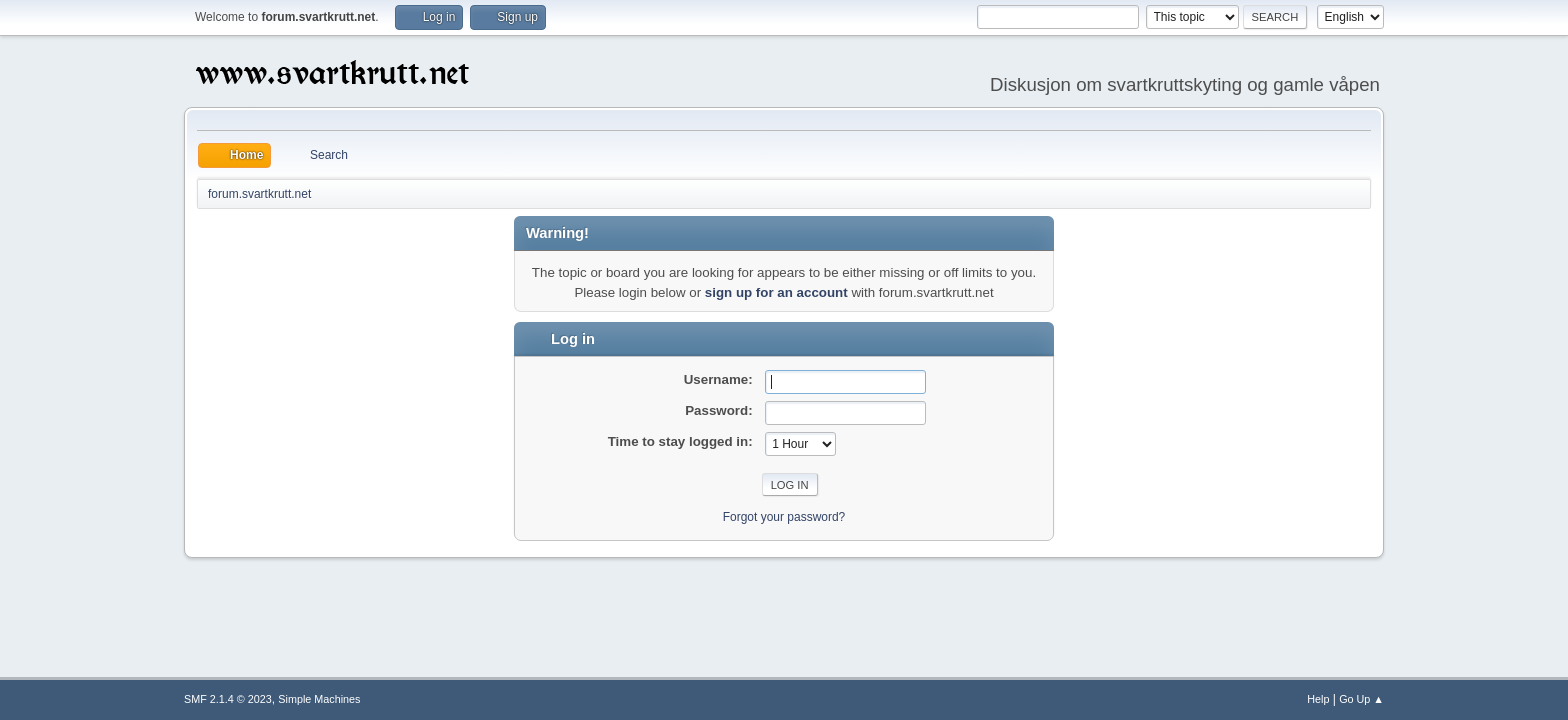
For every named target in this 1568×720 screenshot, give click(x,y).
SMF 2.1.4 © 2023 (228, 699)
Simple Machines (319, 699)
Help (1318, 699)
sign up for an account (776, 292)
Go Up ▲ (1361, 699)
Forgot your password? (784, 517)
